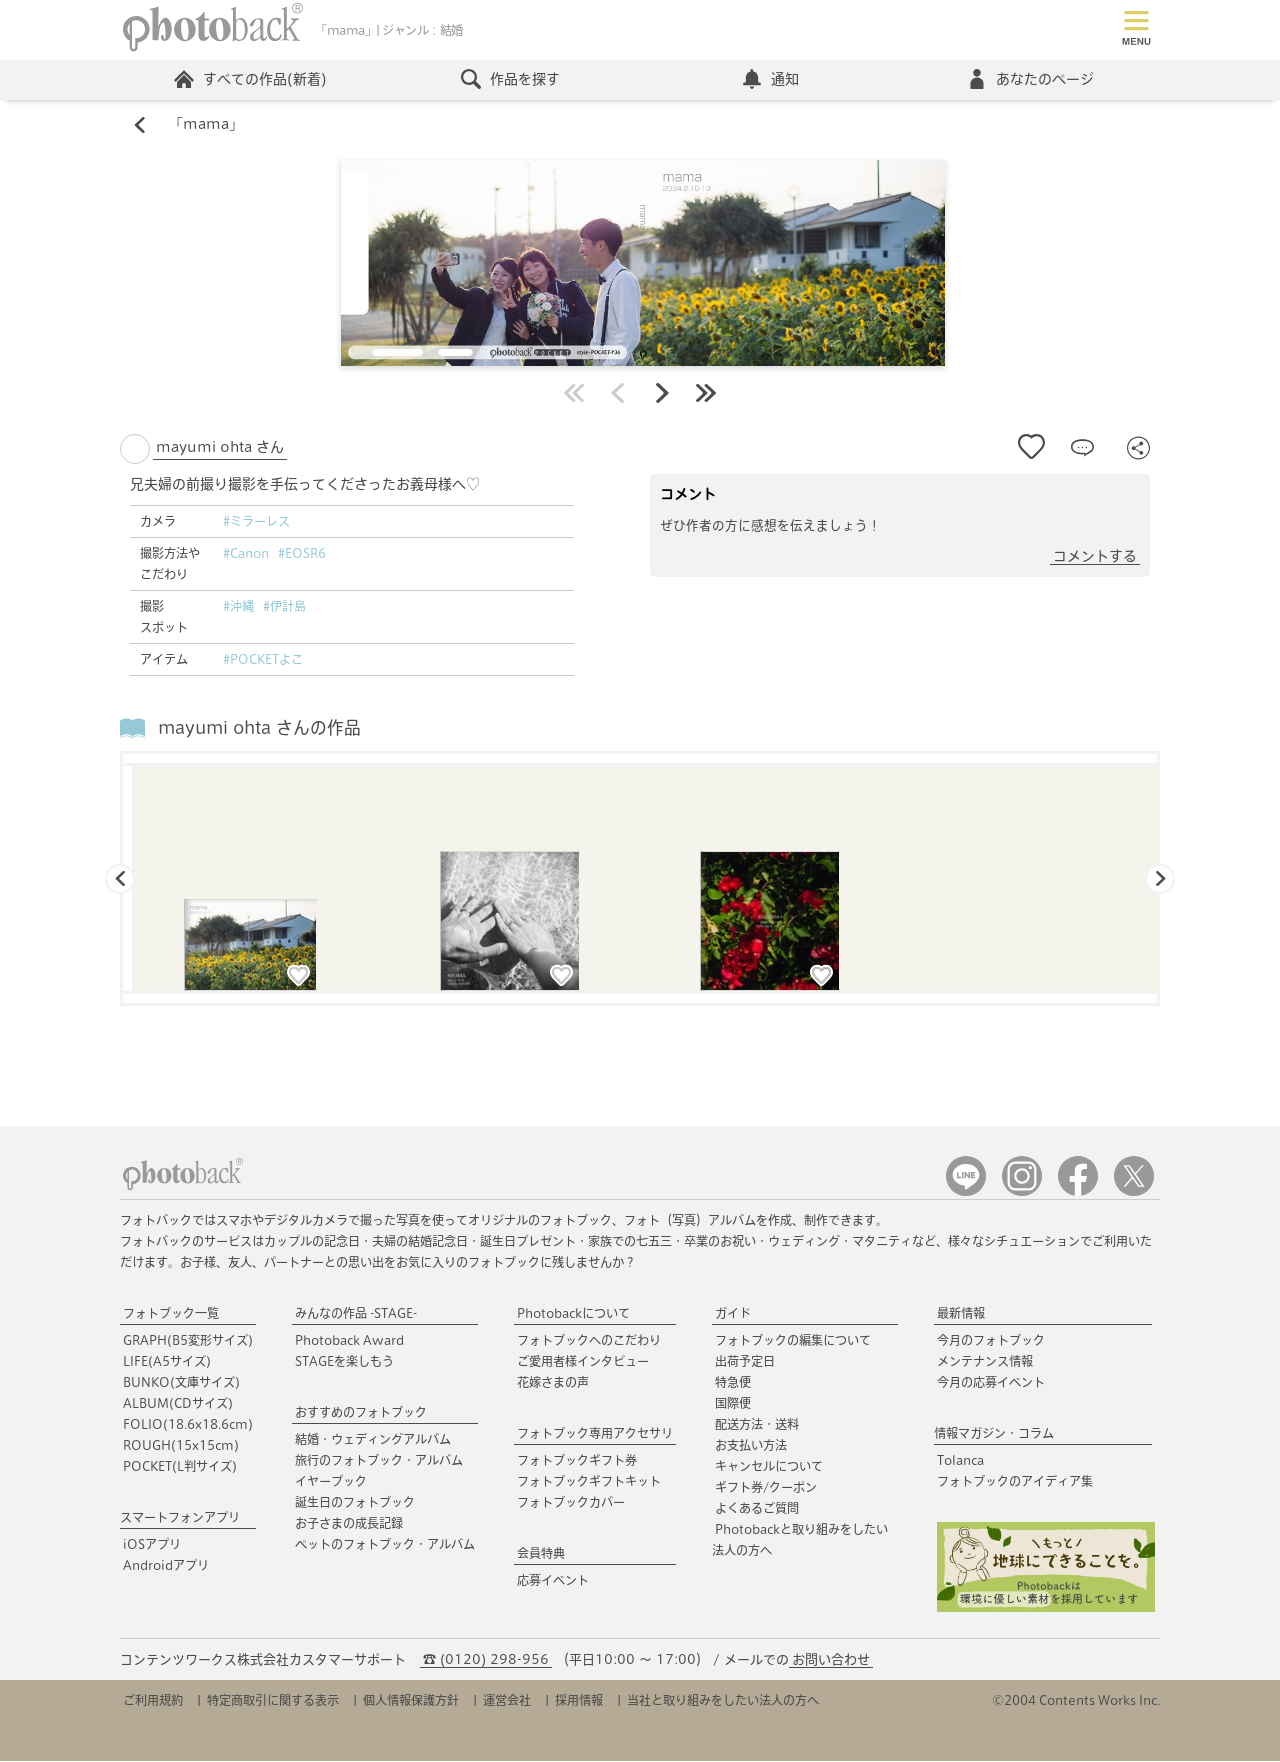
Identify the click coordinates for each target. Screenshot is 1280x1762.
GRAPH (188, 1341)
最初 (574, 394)
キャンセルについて (769, 1467)
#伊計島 (284, 607)
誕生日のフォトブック (355, 1503)
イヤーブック (331, 1482)
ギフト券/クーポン (766, 1488)
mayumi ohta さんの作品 (259, 728)
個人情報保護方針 (411, 1701)
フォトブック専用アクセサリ (595, 1434)
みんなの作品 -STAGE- (356, 1314)
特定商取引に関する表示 (273, 1701)
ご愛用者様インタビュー (583, 1362)
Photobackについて (573, 1314)
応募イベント (553, 1581)
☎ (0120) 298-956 (486, 1660)
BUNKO (181, 1383)
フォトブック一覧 (171, 1314)
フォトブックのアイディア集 (1015, 1482)
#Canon (246, 554)
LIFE (167, 1362)
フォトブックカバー (571, 1503)
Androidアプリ (166, 1566)
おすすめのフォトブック (361, 1413)
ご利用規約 (153, 1701)
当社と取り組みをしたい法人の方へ (723, 1701)
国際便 (733, 1404)
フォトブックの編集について (793, 1341)
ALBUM (178, 1404)
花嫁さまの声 (553, 1383)
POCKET (180, 1467)
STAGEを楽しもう (344, 1362)
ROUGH (181, 1446)
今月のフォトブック (991, 1341)
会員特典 (541, 1554)
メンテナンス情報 (985, 1362)
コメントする (1095, 557)
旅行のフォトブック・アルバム (379, 1461)
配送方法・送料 (757, 1425)
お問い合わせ (831, 1660)
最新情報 (961, 1314)
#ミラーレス (256, 522)
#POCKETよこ (263, 660)
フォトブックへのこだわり (589, 1341)
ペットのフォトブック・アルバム (385, 1545)
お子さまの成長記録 (349, 1524)
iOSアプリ (152, 1545)
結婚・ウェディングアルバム (373, 1440)
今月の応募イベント (991, 1383)
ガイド (733, 1314)
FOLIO (188, 1425)
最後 (706, 394)
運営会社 (507, 1701)
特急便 (733, 1383)
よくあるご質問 (757, 1509)
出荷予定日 (745, 1362)
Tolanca (960, 1461)
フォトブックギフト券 (577, 1461)
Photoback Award (349, 1341)
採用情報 (579, 1701)
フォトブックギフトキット (589, 1482)
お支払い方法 (751, 1446)
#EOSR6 (302, 554)
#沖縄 (238, 607)
